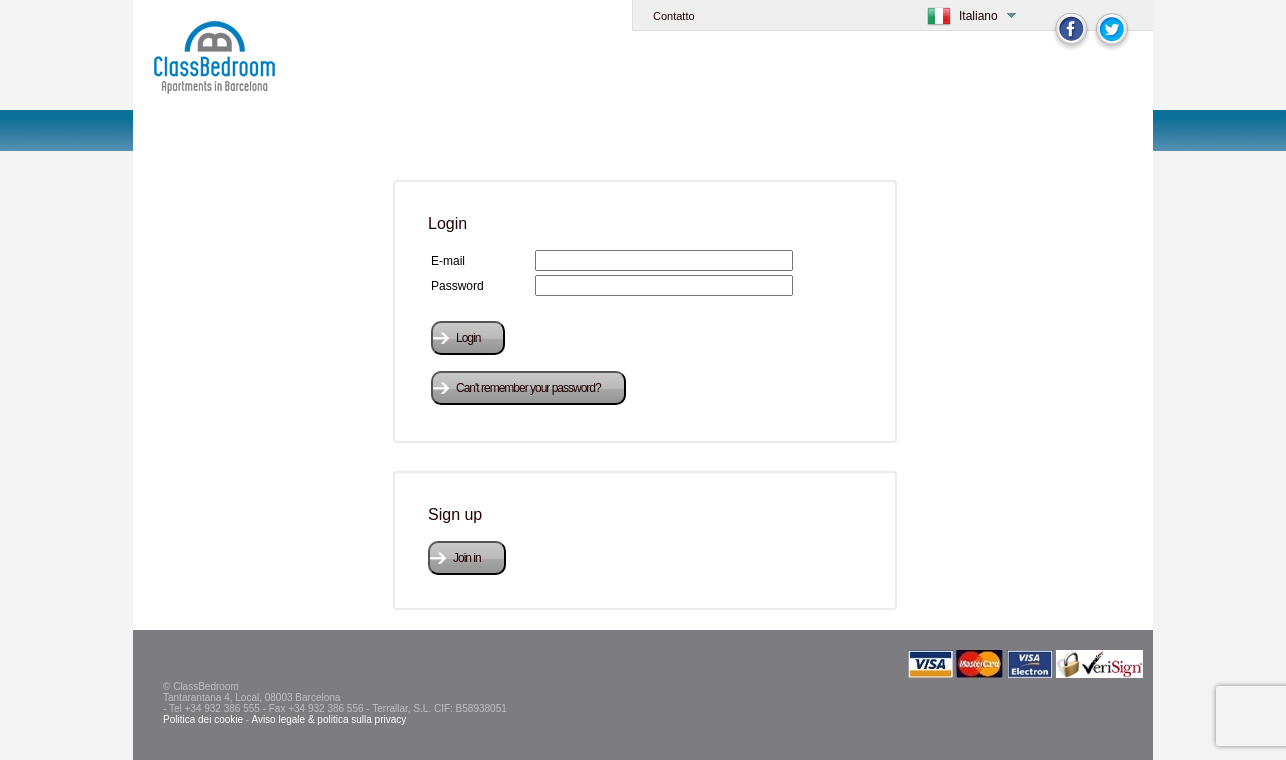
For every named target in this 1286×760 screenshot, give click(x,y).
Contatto (674, 16)
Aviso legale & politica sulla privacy (328, 719)
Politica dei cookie (203, 719)
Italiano (978, 16)
